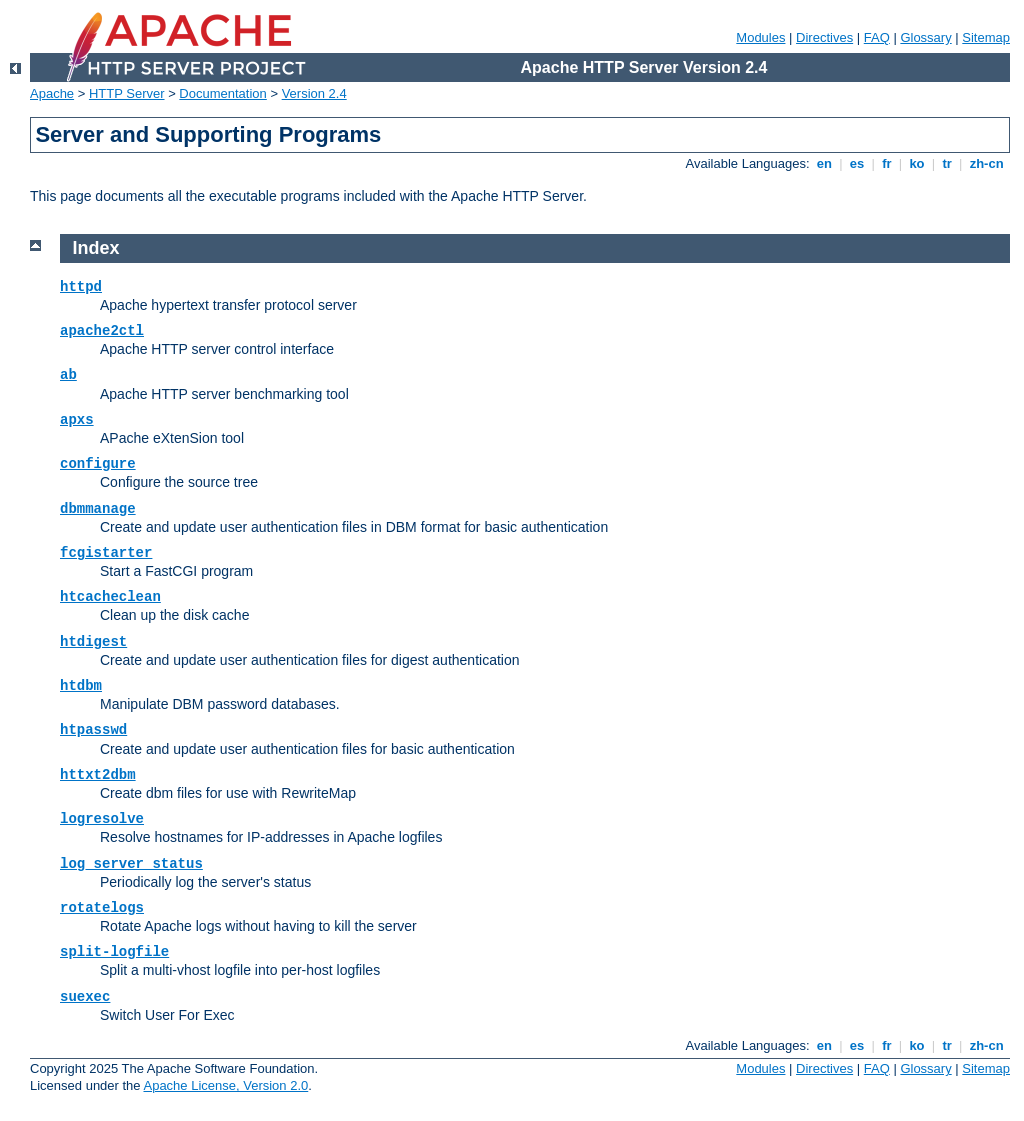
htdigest (93, 642)
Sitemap (986, 37)
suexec (85, 997)
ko (917, 163)
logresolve (102, 819)
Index (96, 248)
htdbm (81, 686)
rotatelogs (102, 908)
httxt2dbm (98, 775)
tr (947, 163)
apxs (77, 420)
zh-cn (986, 163)
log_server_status (131, 864)
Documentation (222, 93)
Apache (52, 93)
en (824, 163)
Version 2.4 (314, 93)
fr (887, 163)
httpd (81, 287)
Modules (760, 37)
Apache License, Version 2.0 (225, 1085)
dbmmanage (98, 509)
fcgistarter (106, 553)
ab (68, 375)
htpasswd (93, 730)
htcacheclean (110, 597)
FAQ (877, 37)
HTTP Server (127, 93)
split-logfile (114, 952)
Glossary (925, 37)
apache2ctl (102, 331)
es (857, 163)
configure (98, 464)
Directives (824, 37)
